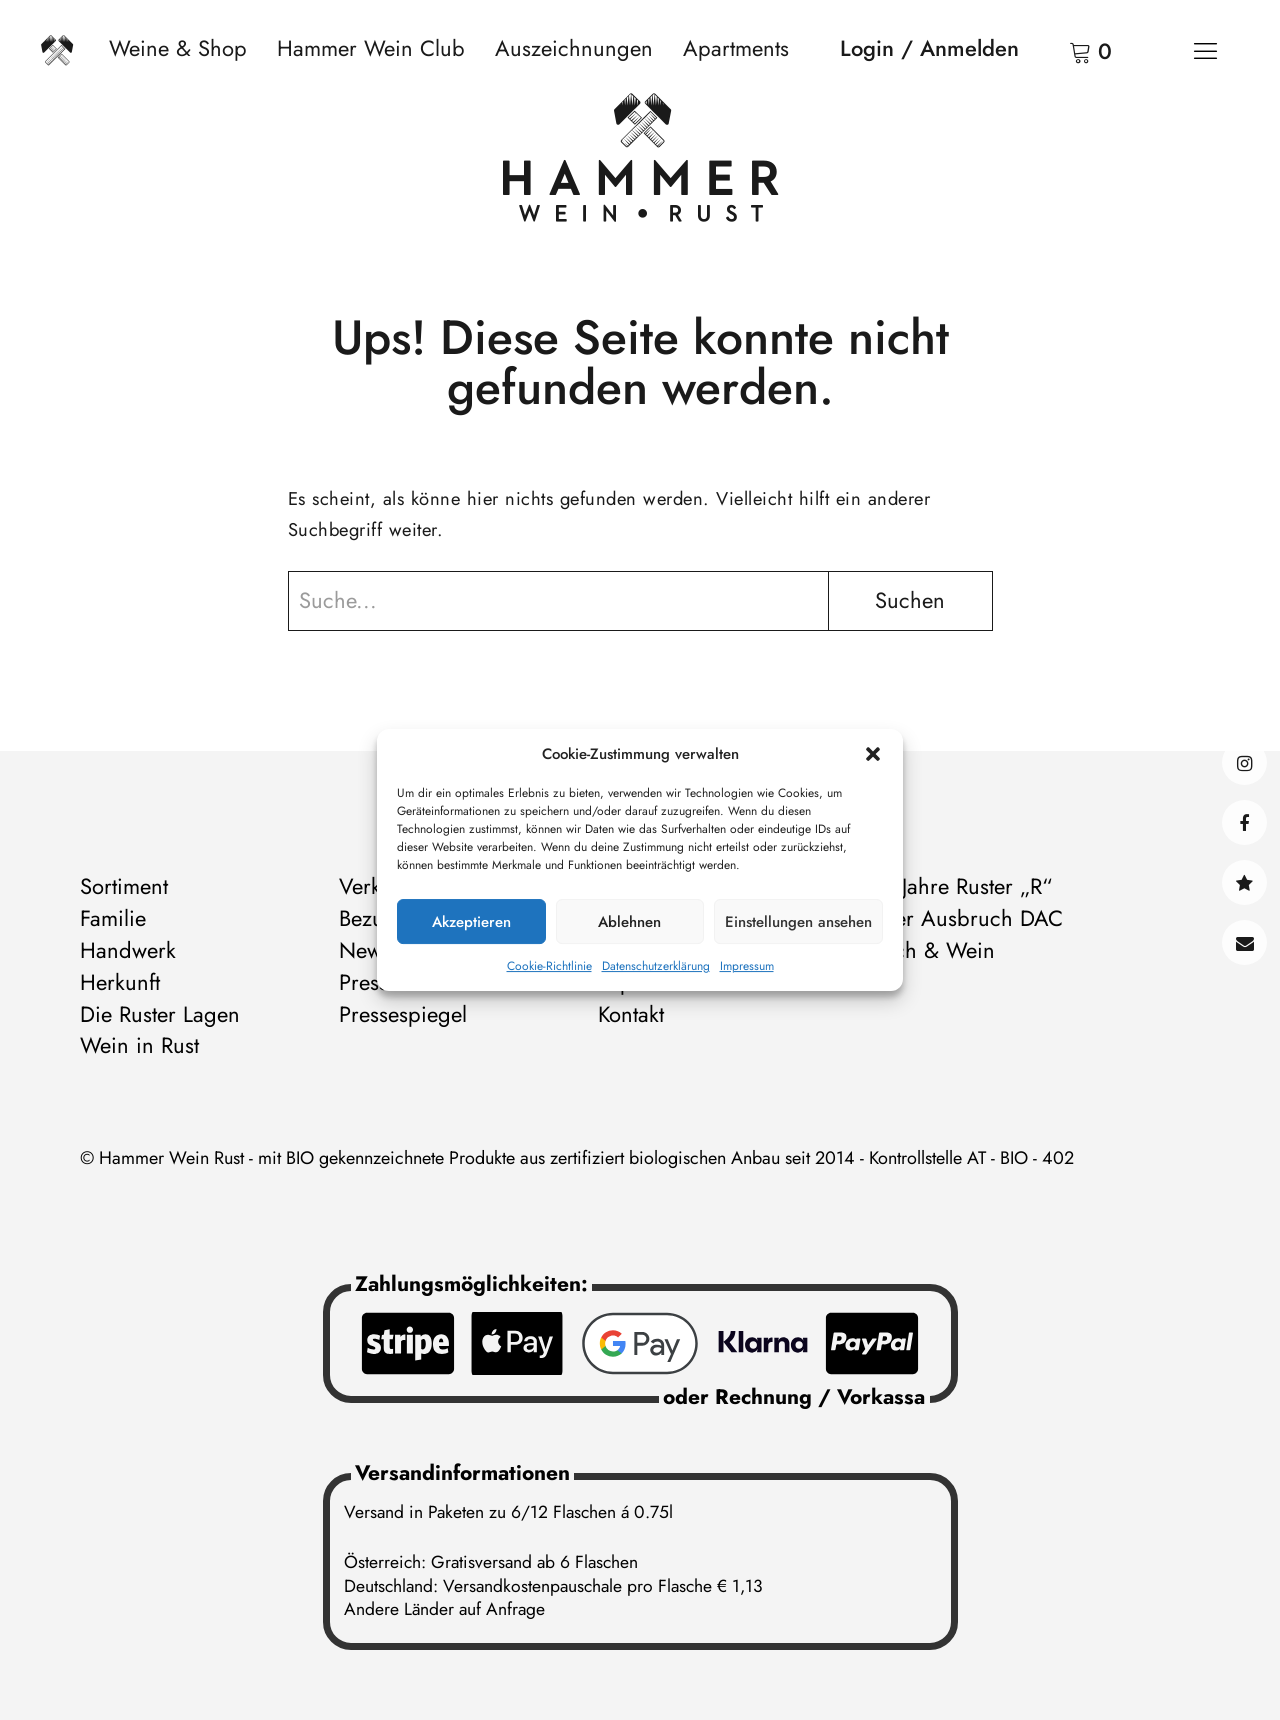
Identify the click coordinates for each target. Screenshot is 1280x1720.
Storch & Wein (926, 950)
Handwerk (128, 950)
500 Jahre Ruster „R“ (954, 886)
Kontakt (1244, 942)
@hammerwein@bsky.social (1244, 882)
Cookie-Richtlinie (549, 966)
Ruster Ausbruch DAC (960, 918)
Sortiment (124, 886)
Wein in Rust (139, 1045)
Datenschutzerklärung (656, 966)
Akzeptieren (471, 922)
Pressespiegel (403, 1014)
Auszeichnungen (574, 48)
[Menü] (1205, 50)
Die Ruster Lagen (160, 1014)
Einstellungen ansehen (798, 922)
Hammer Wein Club (371, 48)
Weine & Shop (178, 48)
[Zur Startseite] (640, 162)
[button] (873, 754)
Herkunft (120, 982)
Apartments (736, 48)
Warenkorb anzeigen (1055, 50)
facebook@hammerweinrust (1244, 822)
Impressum (747, 966)
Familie (113, 918)
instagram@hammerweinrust (1244, 762)
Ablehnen (629, 922)
